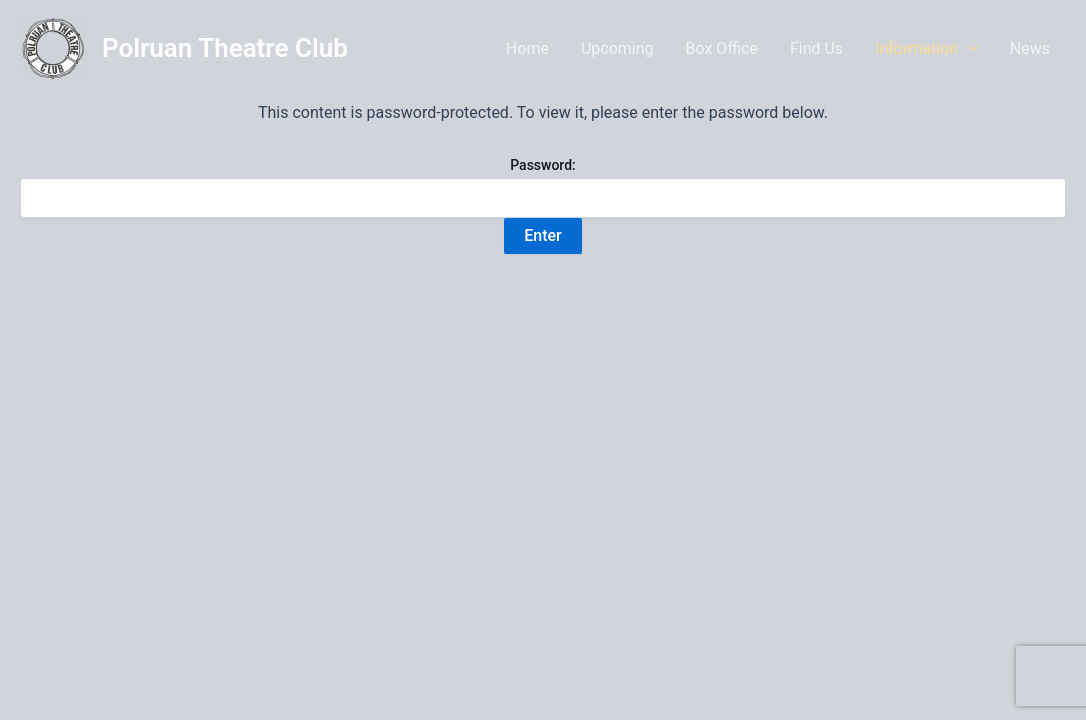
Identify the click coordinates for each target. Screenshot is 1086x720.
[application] (968, 49)
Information (926, 49)
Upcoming (617, 48)
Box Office (722, 48)
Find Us (816, 48)
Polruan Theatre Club (225, 48)
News (1030, 48)
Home (527, 48)
